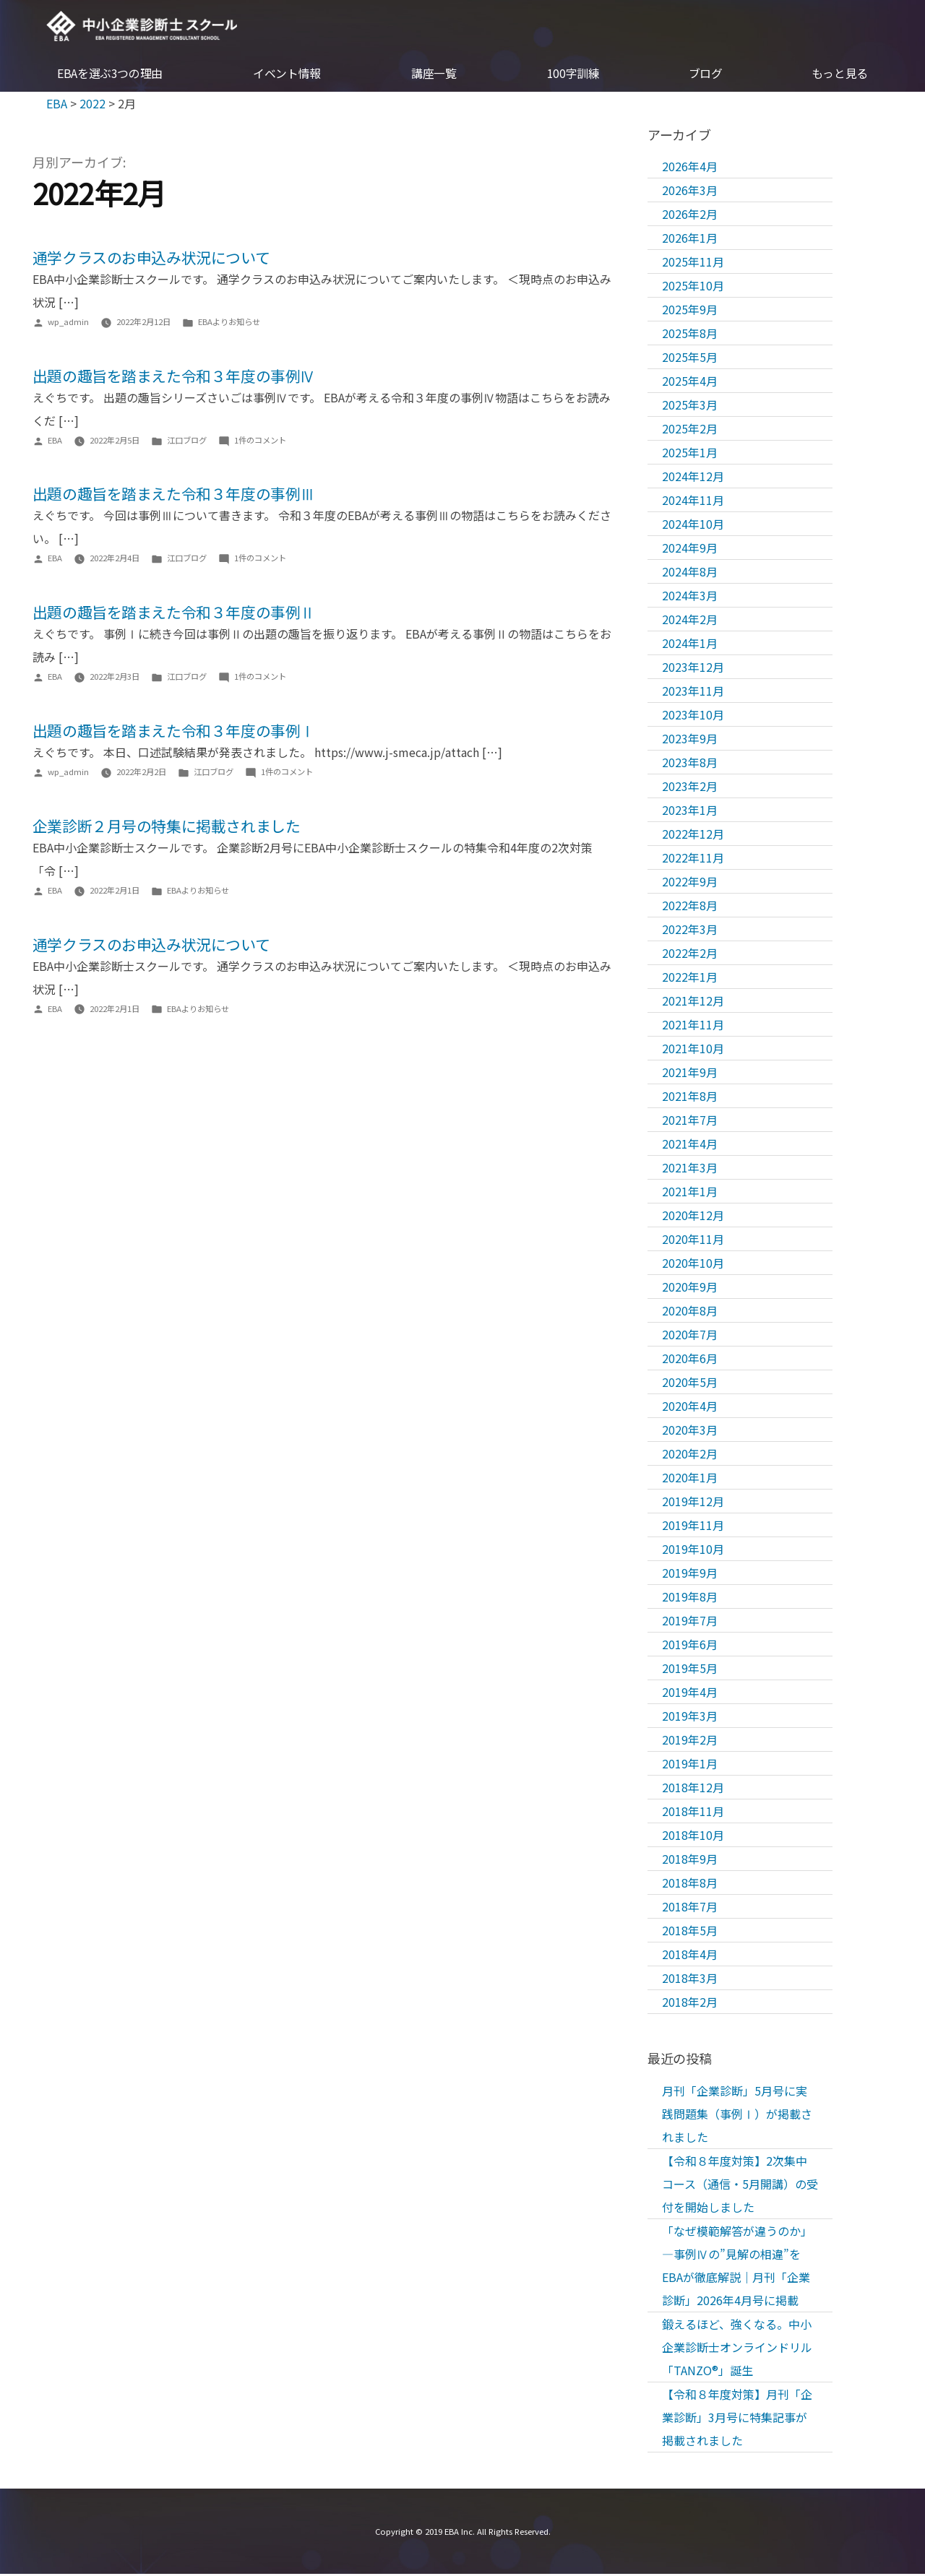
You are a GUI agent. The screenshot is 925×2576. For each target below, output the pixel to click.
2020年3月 (690, 1431)
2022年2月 (690, 954)
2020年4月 (690, 1407)
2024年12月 (693, 477)
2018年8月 (690, 1884)
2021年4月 (690, 1145)
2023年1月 (690, 811)
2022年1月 (690, 978)
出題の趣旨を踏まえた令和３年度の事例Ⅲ (174, 495)
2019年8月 (690, 1598)
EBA (146, 27)
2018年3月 (690, 1979)
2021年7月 (690, 1121)
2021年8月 (690, 1097)
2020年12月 (693, 1216)
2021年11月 (693, 1025)
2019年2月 (690, 1741)
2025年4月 (690, 382)
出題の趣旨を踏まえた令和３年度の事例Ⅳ (174, 377)
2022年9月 (690, 882)
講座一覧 (434, 75)
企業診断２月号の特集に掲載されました (167, 827)
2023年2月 (690, 787)
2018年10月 (693, 1836)
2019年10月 (693, 1550)
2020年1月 (690, 1478)
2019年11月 (693, 1526)
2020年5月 (690, 1383)
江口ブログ (187, 441)
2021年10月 (693, 1049)
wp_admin (68, 323)
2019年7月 (690, 1621)
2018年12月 (693, 1788)
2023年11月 (693, 692)
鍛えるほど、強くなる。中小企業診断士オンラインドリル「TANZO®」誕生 (737, 2348)
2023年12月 (693, 668)
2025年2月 (690, 429)
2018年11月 (693, 1812)
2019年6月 (690, 1645)
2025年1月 (690, 453)
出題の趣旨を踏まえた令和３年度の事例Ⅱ (174, 613)
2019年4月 (690, 1693)
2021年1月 (690, 1192)
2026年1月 (690, 239)
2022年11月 (693, 859)
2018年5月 (690, 1931)
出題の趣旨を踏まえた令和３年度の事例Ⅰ (174, 732)
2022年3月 (690, 930)
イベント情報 (287, 75)
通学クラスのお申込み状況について (151, 258)
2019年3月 (690, 1717)
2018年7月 (690, 1907)
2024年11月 (693, 501)
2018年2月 (690, 2003)
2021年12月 (693, 1002)
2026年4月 (690, 167)
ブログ (706, 75)
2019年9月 (690, 1574)
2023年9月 (690, 739)
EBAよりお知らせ (229, 323)
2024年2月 (690, 620)
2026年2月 (690, 215)
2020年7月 (690, 1335)
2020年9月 (690, 1288)
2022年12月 (693, 835)
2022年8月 (690, 906)
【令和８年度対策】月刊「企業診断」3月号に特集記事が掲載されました (737, 2418)
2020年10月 (693, 1264)
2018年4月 (690, 1955)
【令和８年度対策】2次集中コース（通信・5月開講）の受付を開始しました (740, 2185)
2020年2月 (690, 1455)
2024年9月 (690, 549)
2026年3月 (690, 191)
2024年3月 (690, 596)
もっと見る (840, 75)
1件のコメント (260, 441)
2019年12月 (693, 1502)
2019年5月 (690, 1669)
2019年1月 (690, 1764)
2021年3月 (690, 1168)
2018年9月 (690, 1860)
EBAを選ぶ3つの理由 (110, 75)
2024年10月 (693, 525)
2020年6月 (690, 1359)
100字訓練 (573, 75)
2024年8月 (690, 573)
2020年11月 (693, 1240)
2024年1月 (690, 644)
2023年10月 (693, 716)
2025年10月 (693, 286)
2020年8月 (690, 1312)
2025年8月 (690, 334)
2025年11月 (693, 263)
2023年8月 (690, 763)
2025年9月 (690, 310)
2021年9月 (690, 1073)
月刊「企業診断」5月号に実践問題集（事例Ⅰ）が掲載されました (737, 2115)
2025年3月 (690, 406)
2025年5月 (690, 358)
